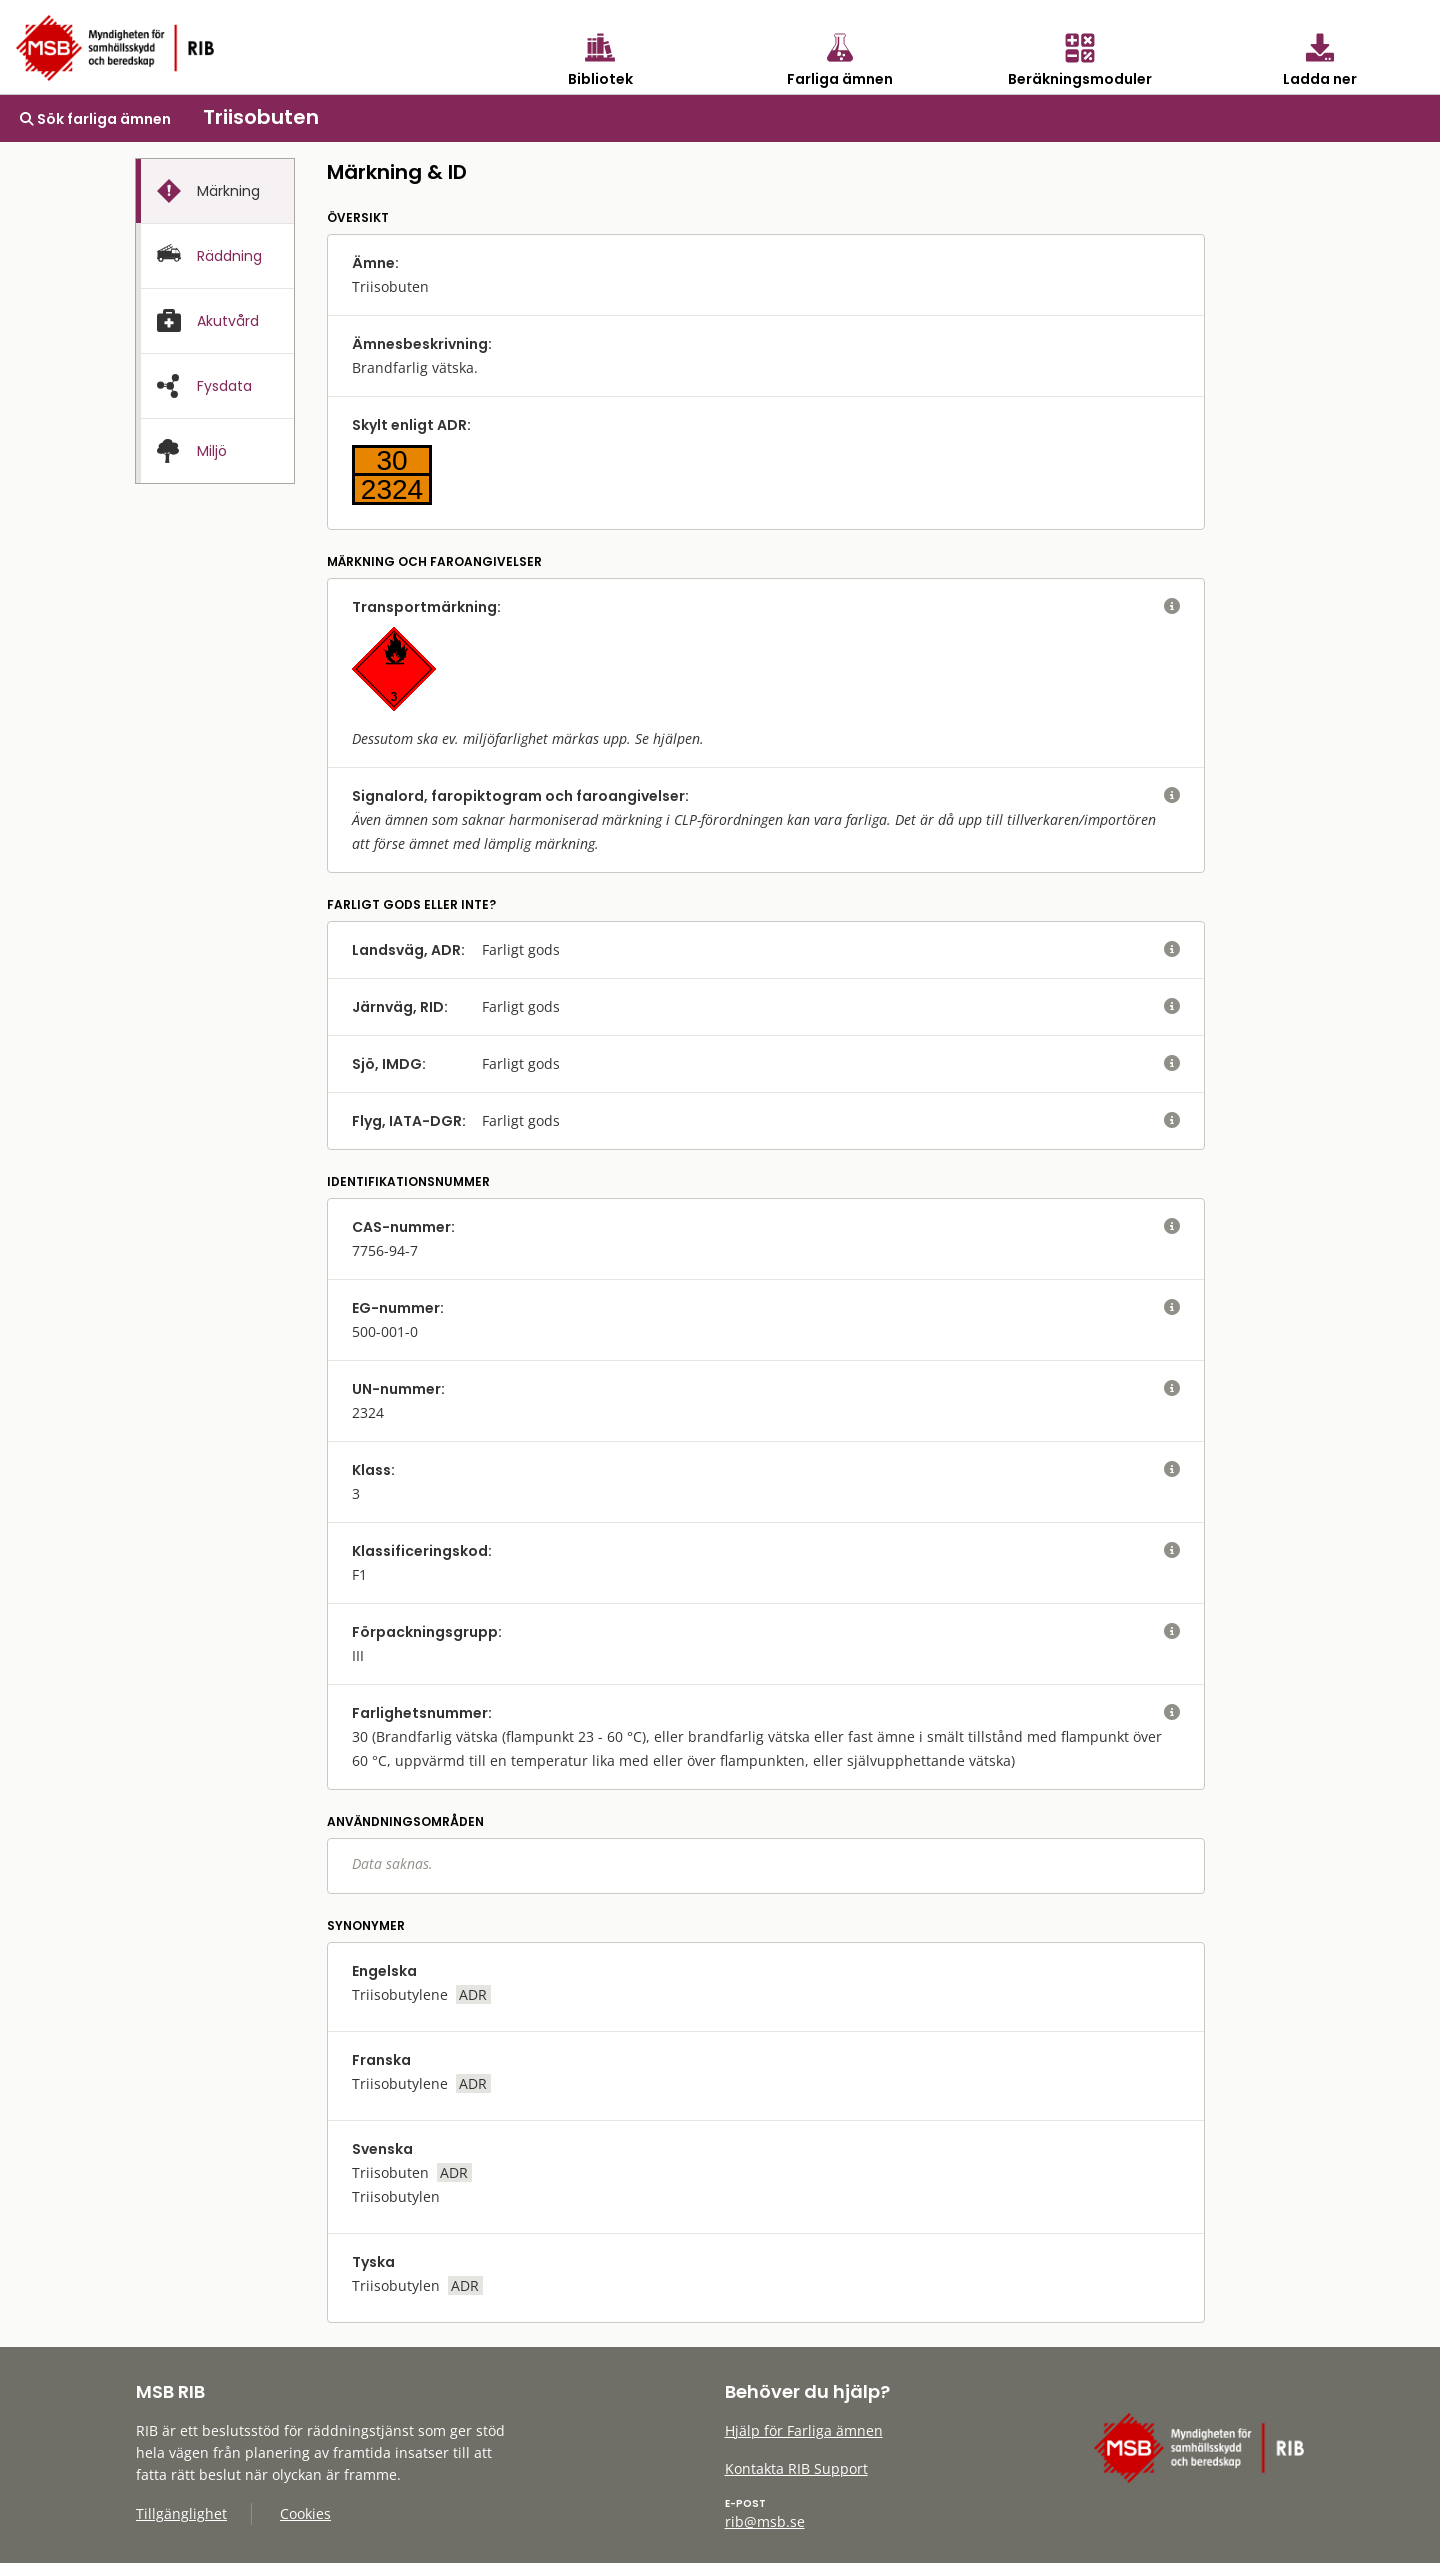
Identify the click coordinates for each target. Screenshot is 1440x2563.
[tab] (215, 191)
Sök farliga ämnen (95, 119)
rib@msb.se (765, 2521)
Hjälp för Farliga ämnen (804, 2430)
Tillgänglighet (181, 2513)
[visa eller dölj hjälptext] (1172, 607)
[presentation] (215, 191)
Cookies (305, 2513)
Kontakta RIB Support (796, 2468)
